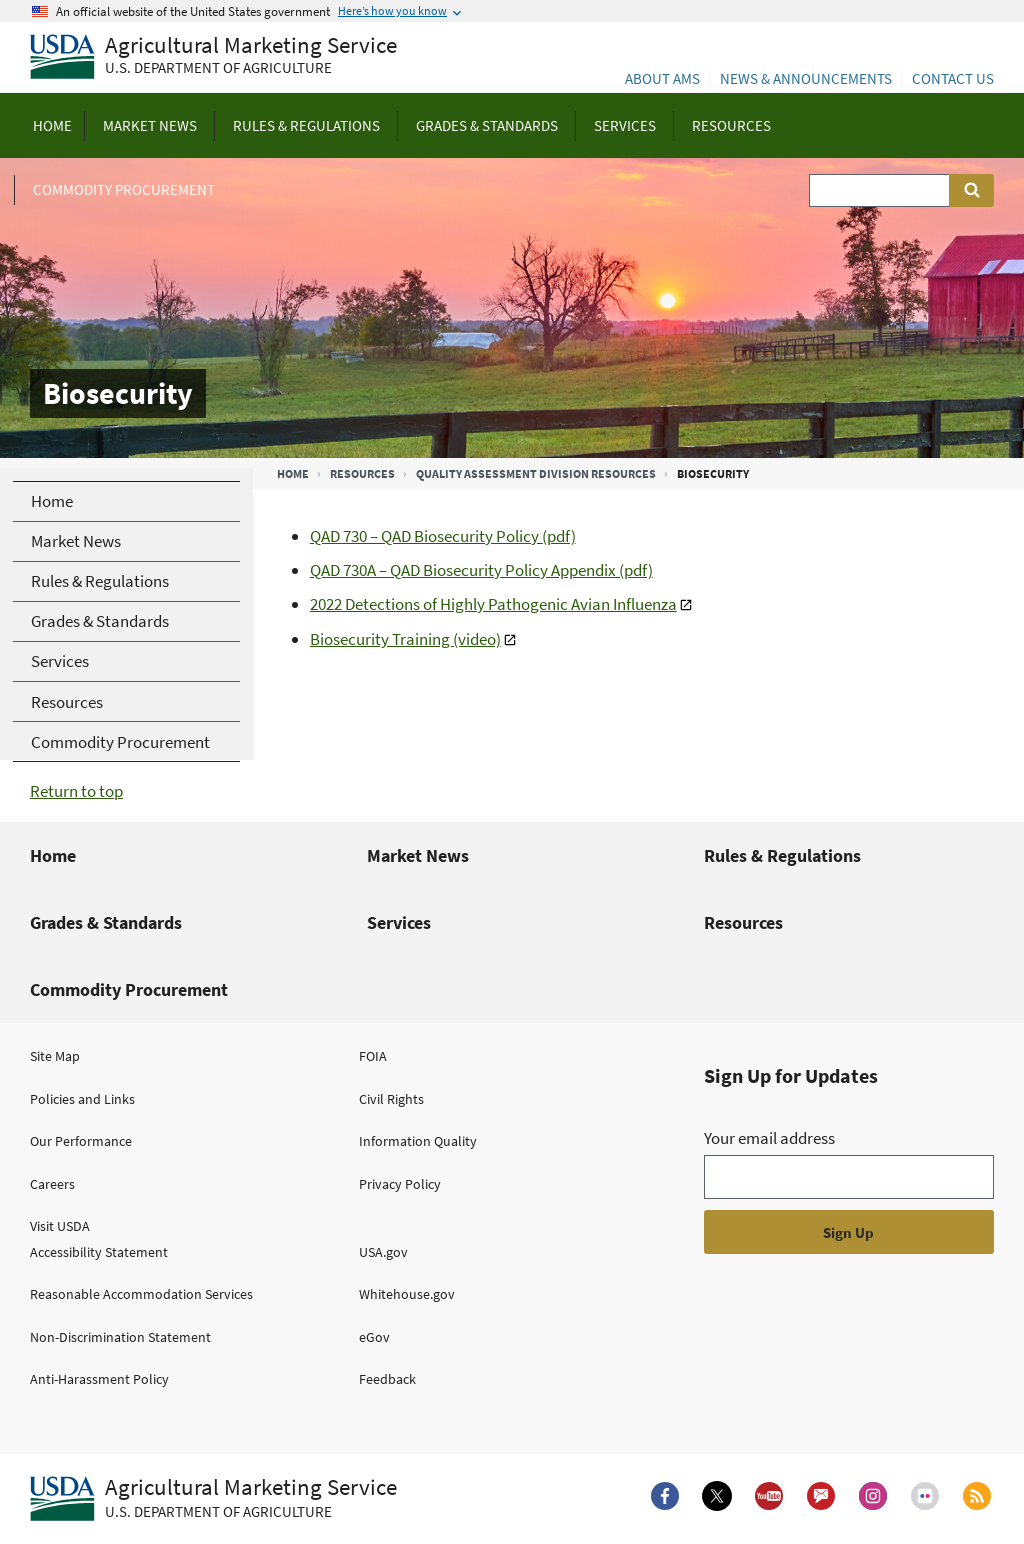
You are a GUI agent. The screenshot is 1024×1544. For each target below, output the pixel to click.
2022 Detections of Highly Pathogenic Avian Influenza (493, 604)
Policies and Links (82, 1099)
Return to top (76, 791)
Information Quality (418, 1141)
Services (399, 922)
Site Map (55, 1056)
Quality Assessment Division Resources (536, 473)
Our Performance (81, 1141)
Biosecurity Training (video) (405, 639)
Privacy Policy (400, 1184)
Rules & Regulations (782, 855)
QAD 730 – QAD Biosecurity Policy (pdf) (443, 536)
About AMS (662, 78)
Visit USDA (60, 1226)
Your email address (769, 1138)
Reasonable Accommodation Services (141, 1294)
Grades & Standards (106, 922)
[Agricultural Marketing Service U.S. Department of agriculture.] (213, 1499)
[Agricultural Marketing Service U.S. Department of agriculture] (213, 57)
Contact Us (953, 78)
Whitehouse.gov (407, 1294)
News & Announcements (806, 78)
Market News (418, 855)
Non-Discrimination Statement (120, 1337)
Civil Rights (391, 1099)
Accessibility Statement (99, 1252)
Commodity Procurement (129, 989)
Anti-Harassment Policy (99, 1379)
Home (293, 473)
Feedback (387, 1379)
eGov (374, 1337)
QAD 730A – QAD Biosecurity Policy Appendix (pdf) (481, 570)
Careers (52, 1184)
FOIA (373, 1056)
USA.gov (383, 1252)
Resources (362, 473)
